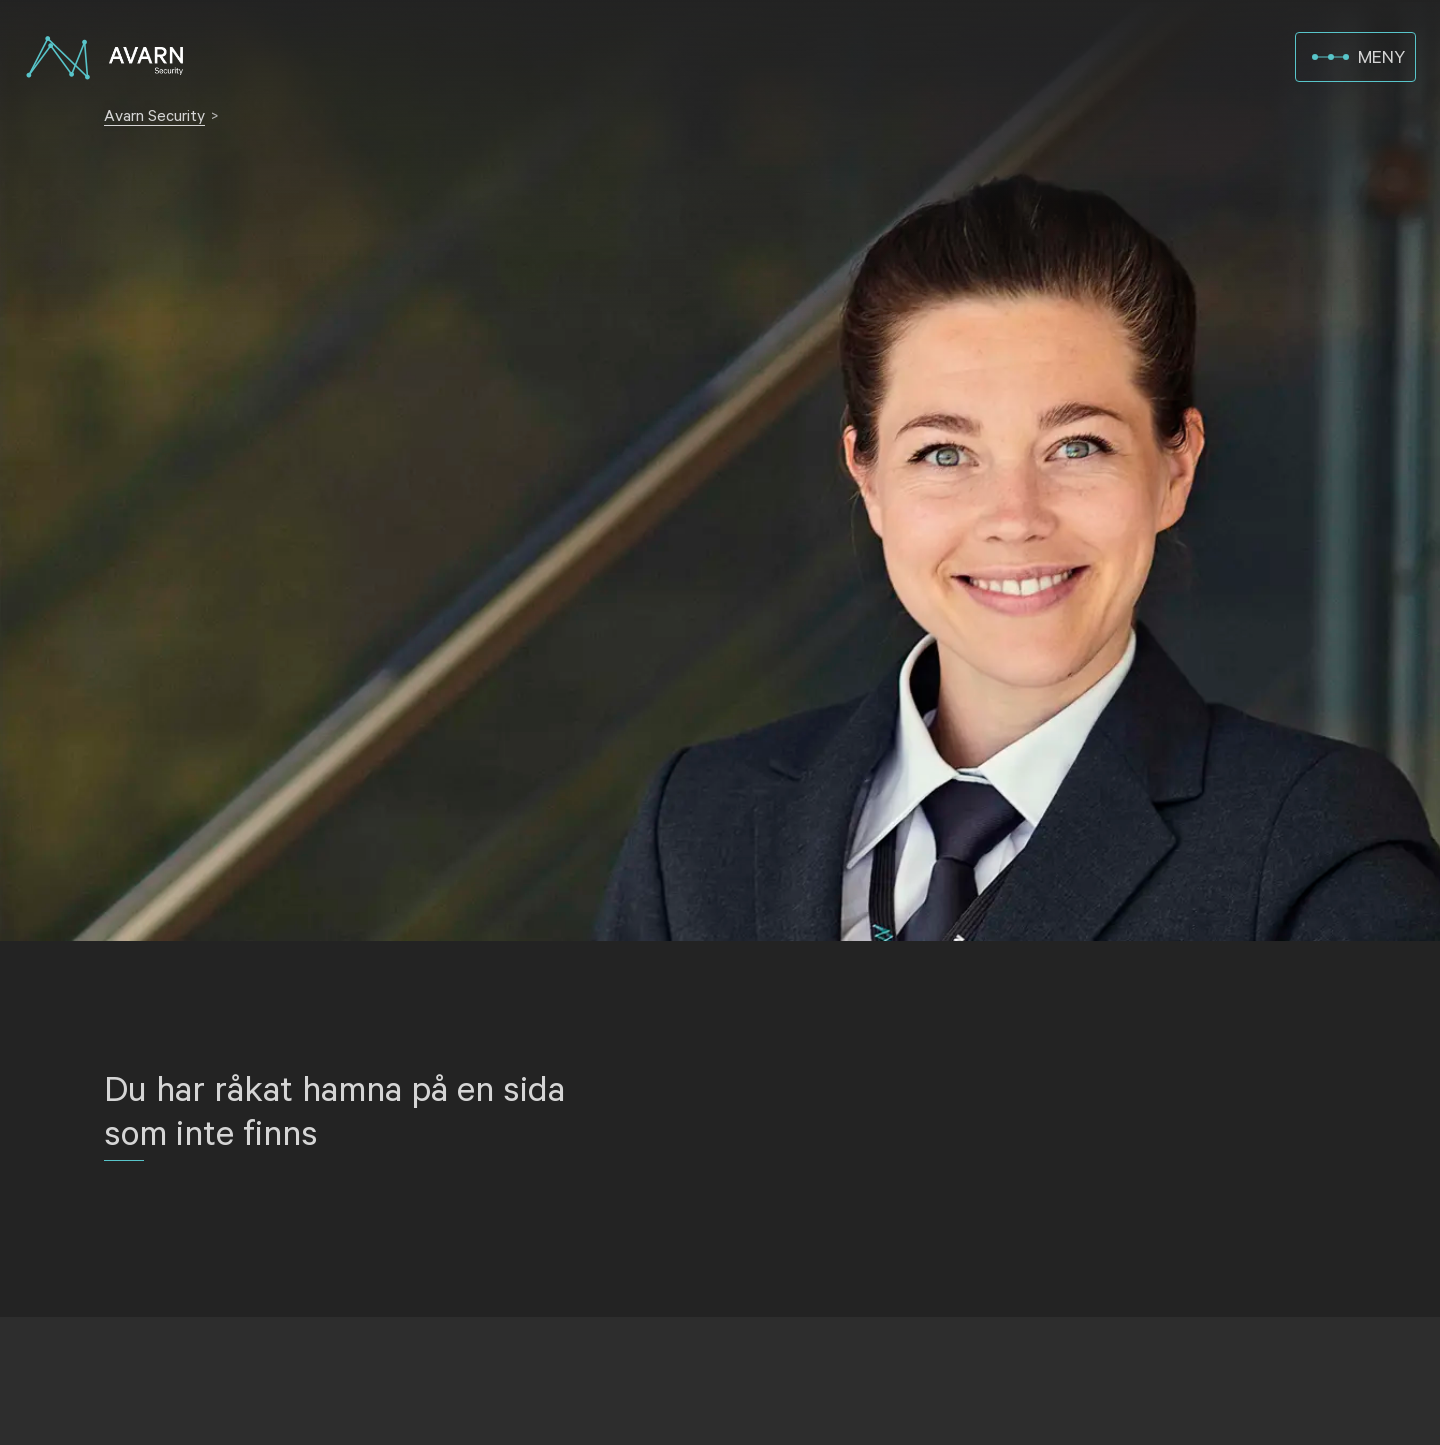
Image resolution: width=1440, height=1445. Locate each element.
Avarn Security (154, 116)
